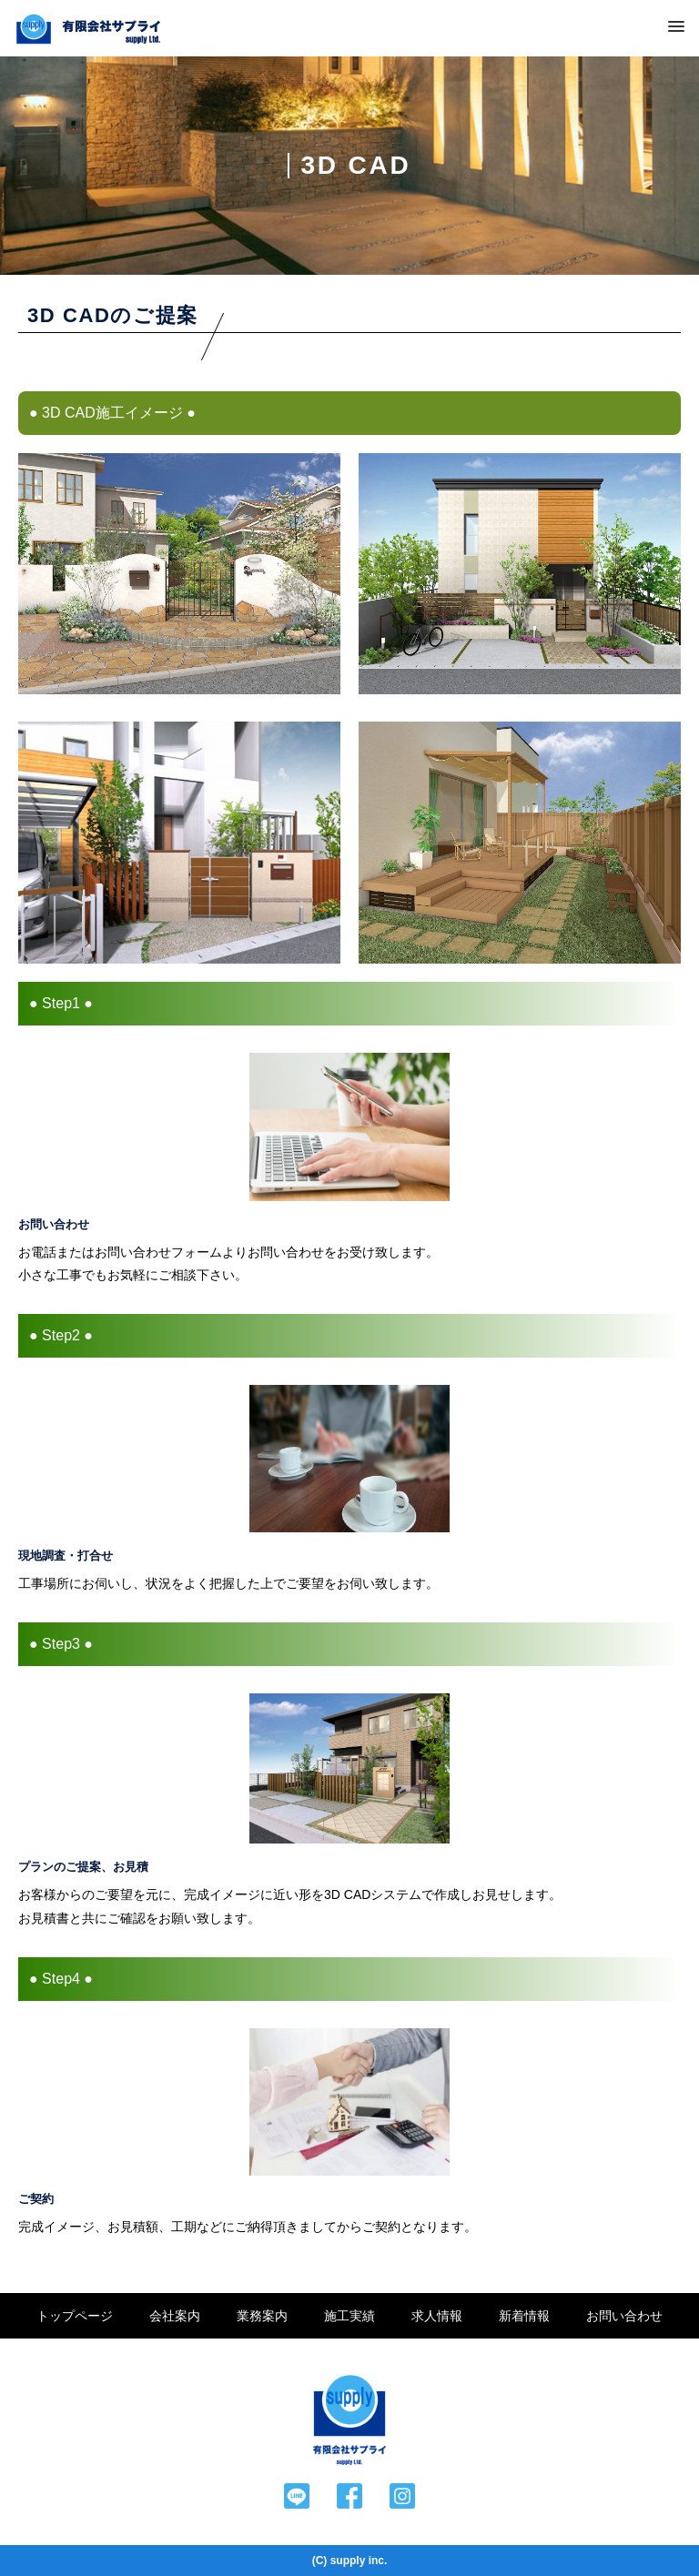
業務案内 (262, 2315)
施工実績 (349, 2315)
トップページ (74, 2315)
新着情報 (524, 2315)
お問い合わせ (624, 2315)
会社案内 (174, 2315)
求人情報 (436, 2315)
